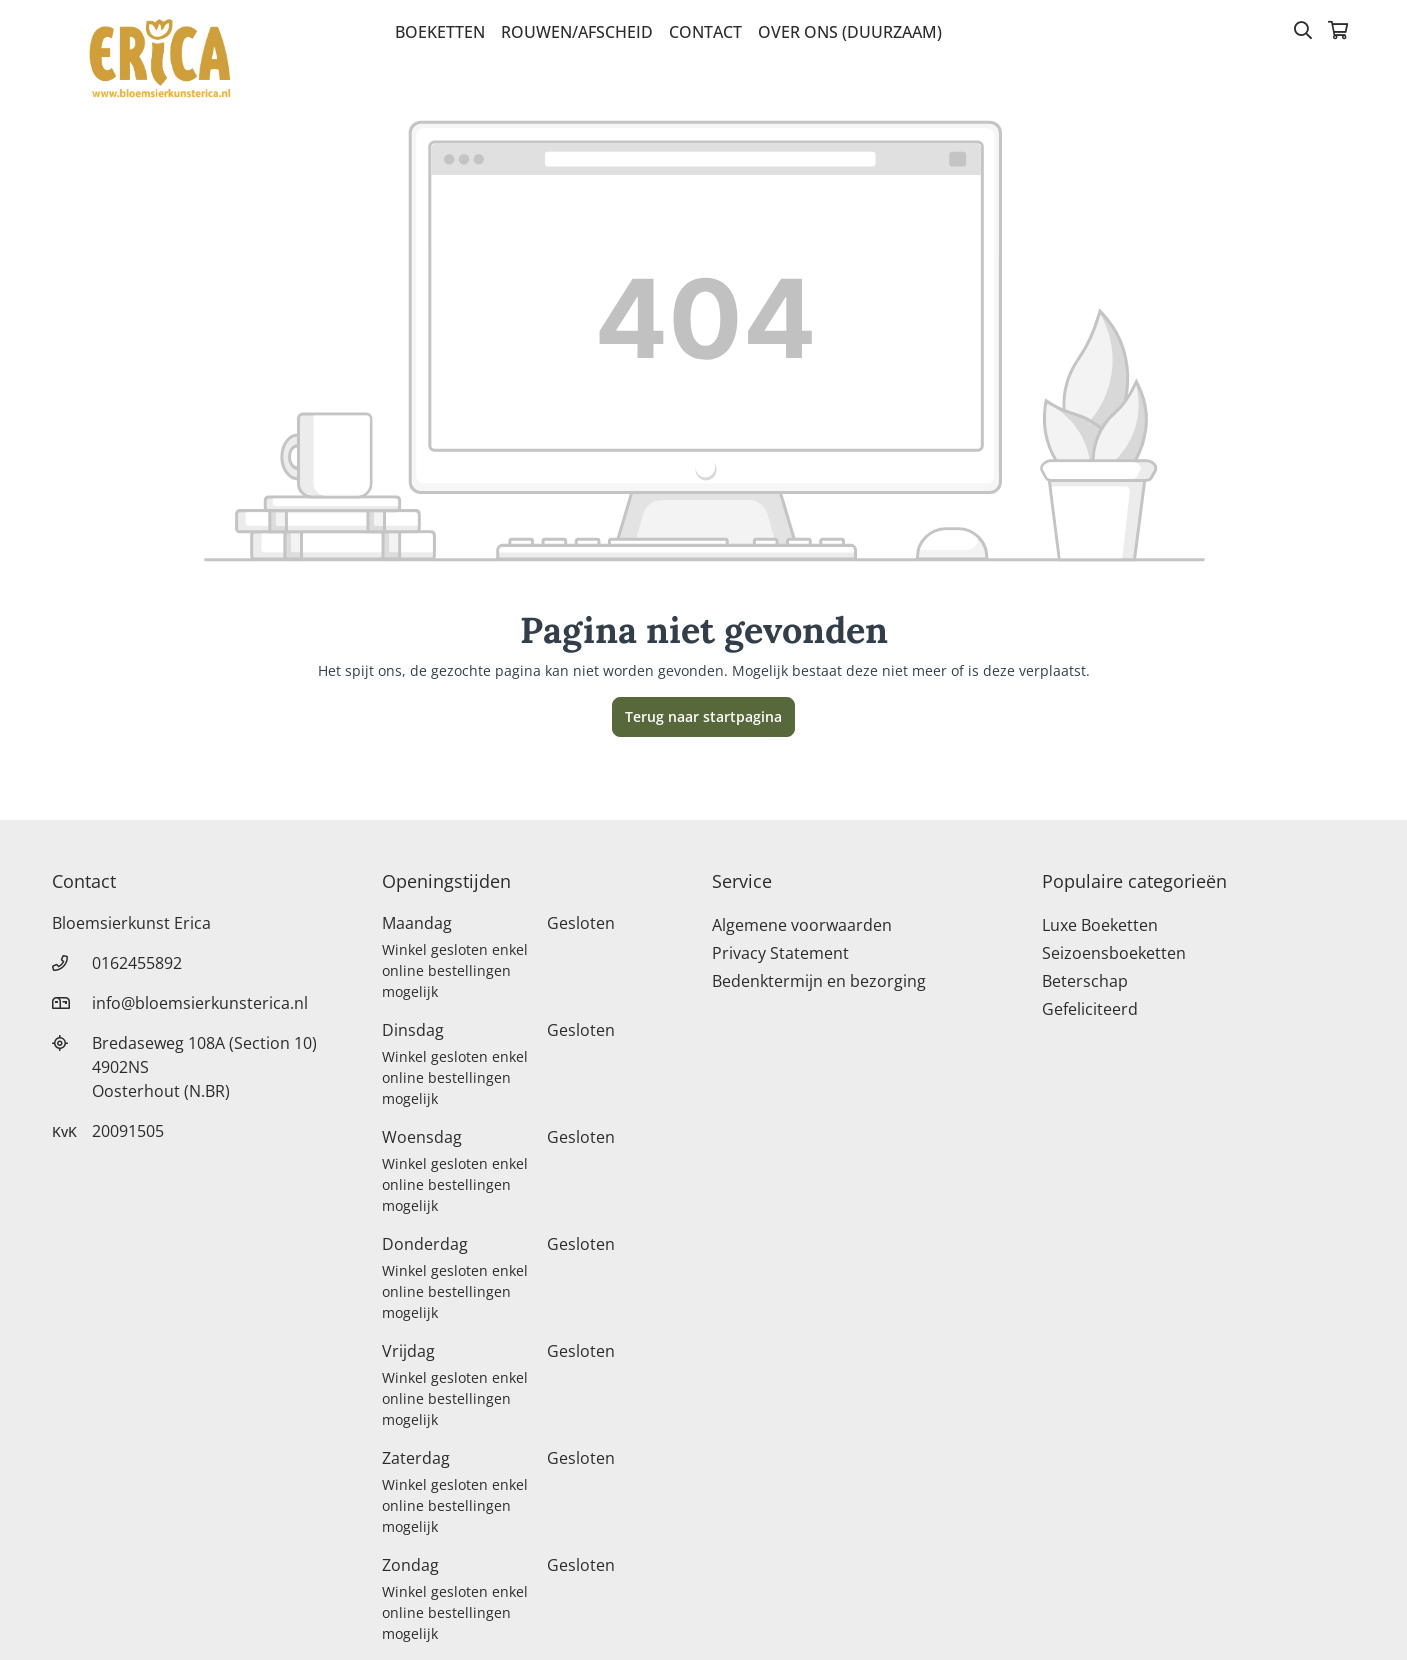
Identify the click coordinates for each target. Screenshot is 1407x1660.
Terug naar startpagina (703, 716)
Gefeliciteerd (1090, 1009)
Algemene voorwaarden (802, 925)
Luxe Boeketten (1100, 925)
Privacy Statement (780, 953)
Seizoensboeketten (1114, 953)
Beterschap (1085, 981)
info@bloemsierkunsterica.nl (200, 1003)
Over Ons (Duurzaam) (850, 32)
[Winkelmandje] (1338, 32)
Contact (705, 32)
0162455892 (137, 963)
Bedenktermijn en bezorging (819, 981)
